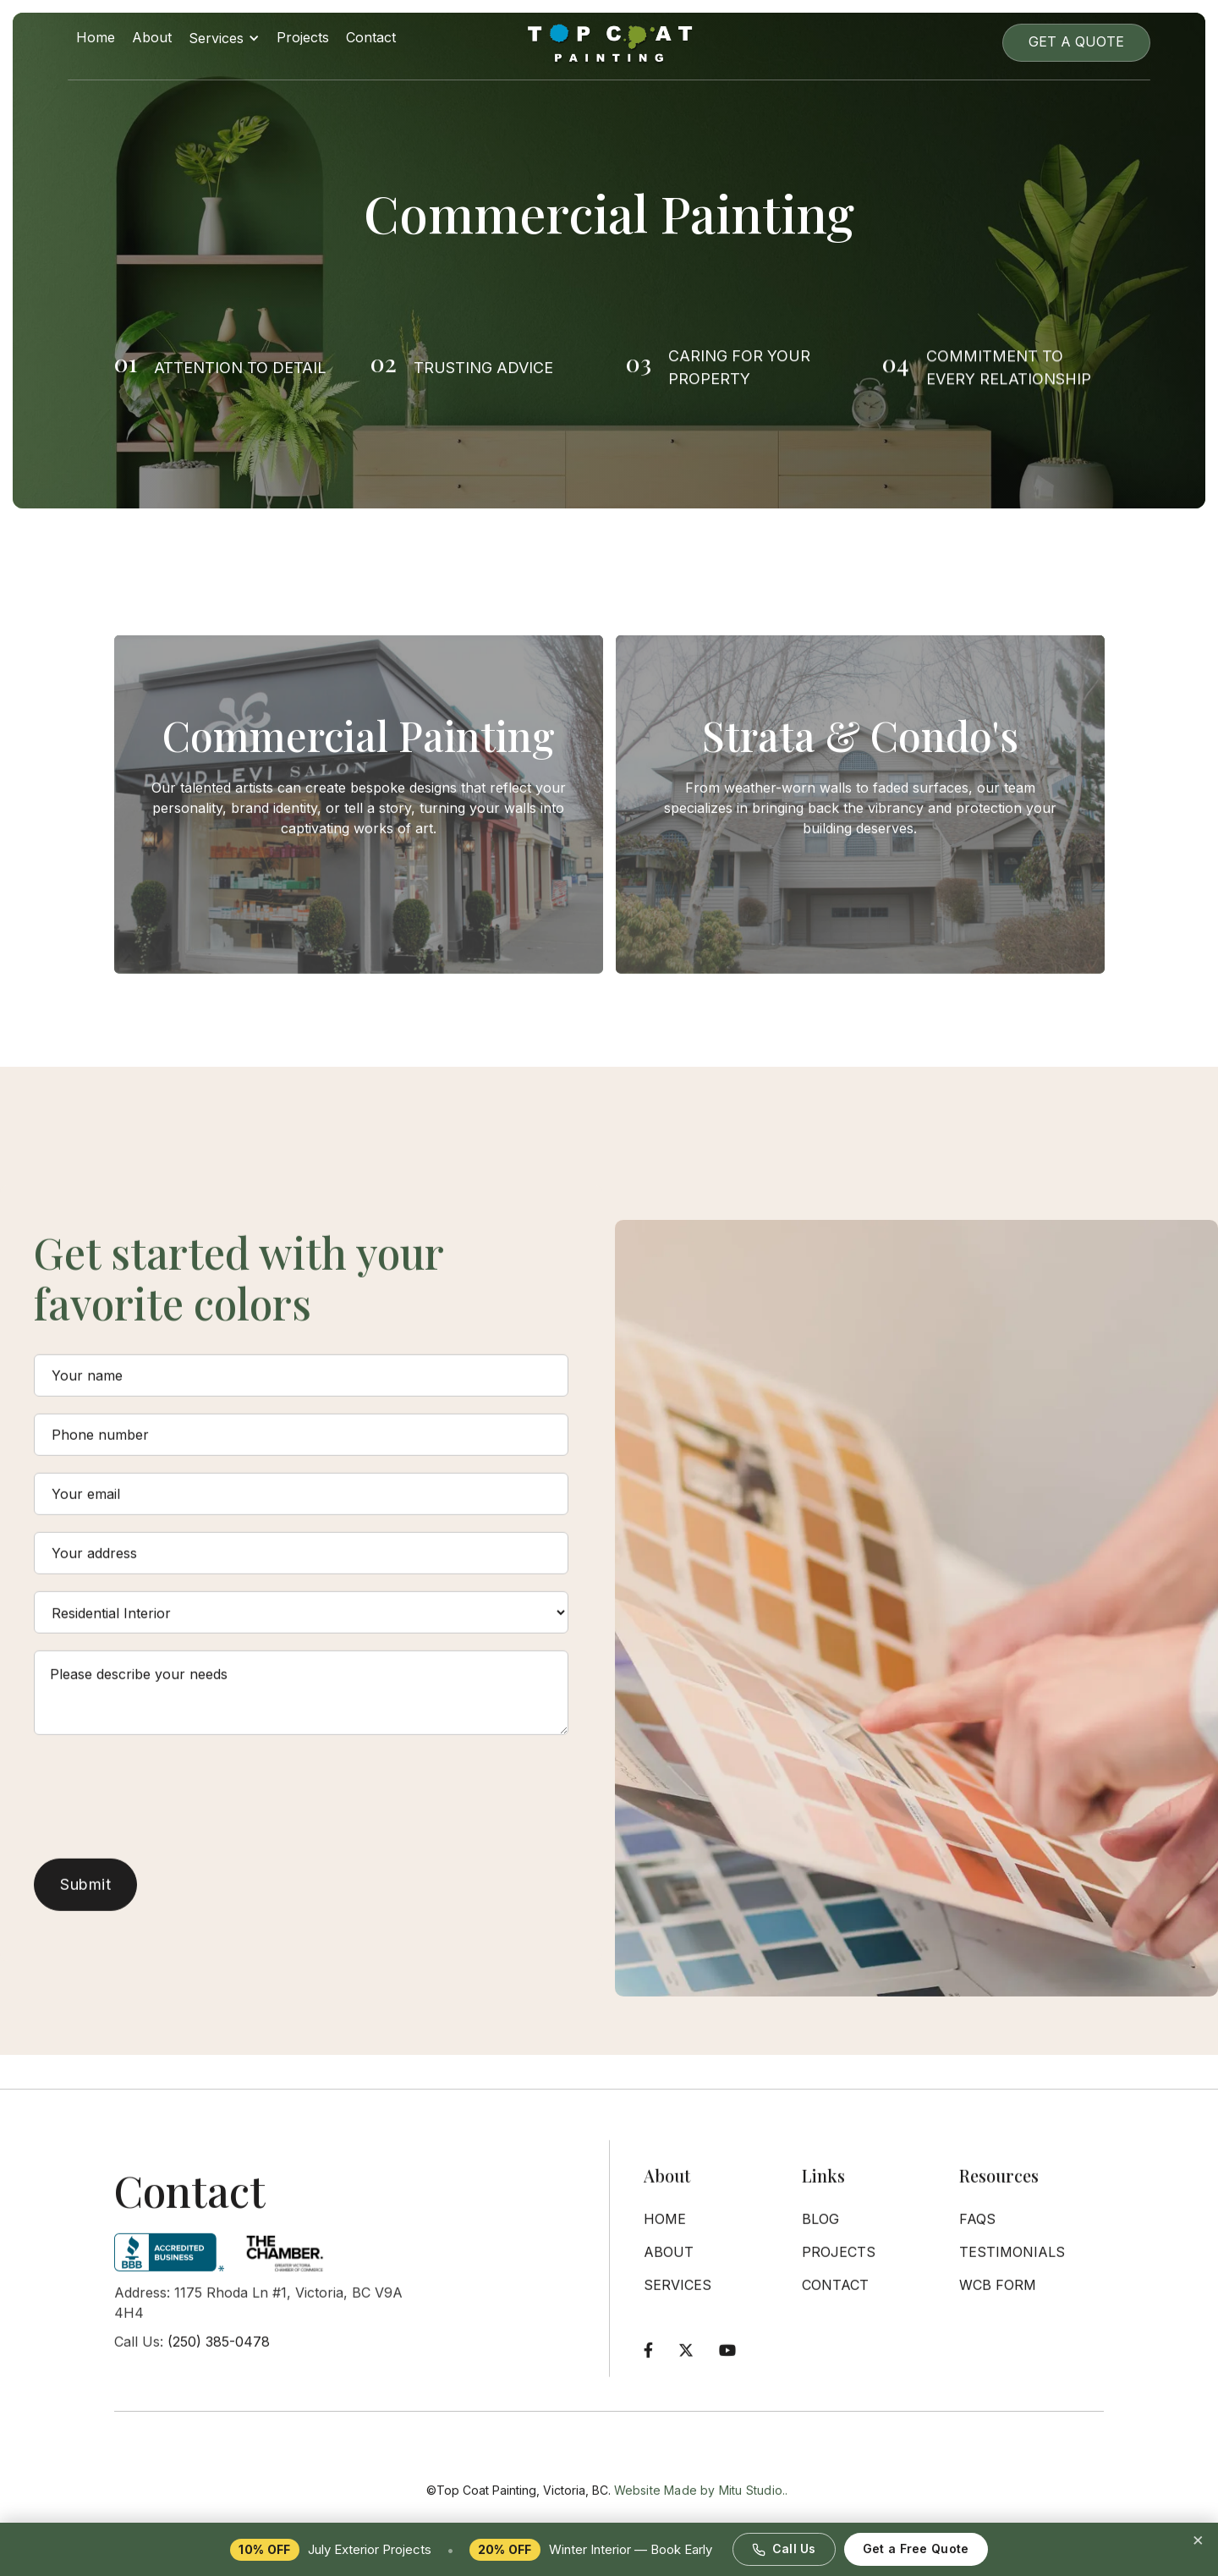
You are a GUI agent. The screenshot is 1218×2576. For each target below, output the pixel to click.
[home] (609, 42)
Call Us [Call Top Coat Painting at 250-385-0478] (784, 2548)
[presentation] (162, 1798)
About (152, 37)
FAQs (977, 2231)
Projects (303, 37)
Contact (371, 37)
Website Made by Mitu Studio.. (701, 2517)
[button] (224, 42)
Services (677, 2297)
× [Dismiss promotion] (1198, 2539)
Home (95, 37)
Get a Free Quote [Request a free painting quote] (916, 2548)
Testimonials (1012, 2264)
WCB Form (997, 2297)
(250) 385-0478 (218, 2353)
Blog (820, 2231)
